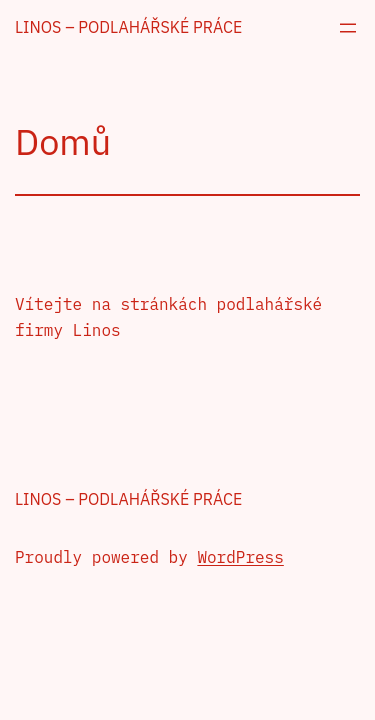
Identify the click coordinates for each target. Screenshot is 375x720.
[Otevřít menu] (348, 28)
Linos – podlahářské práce (128, 27)
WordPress (240, 557)
